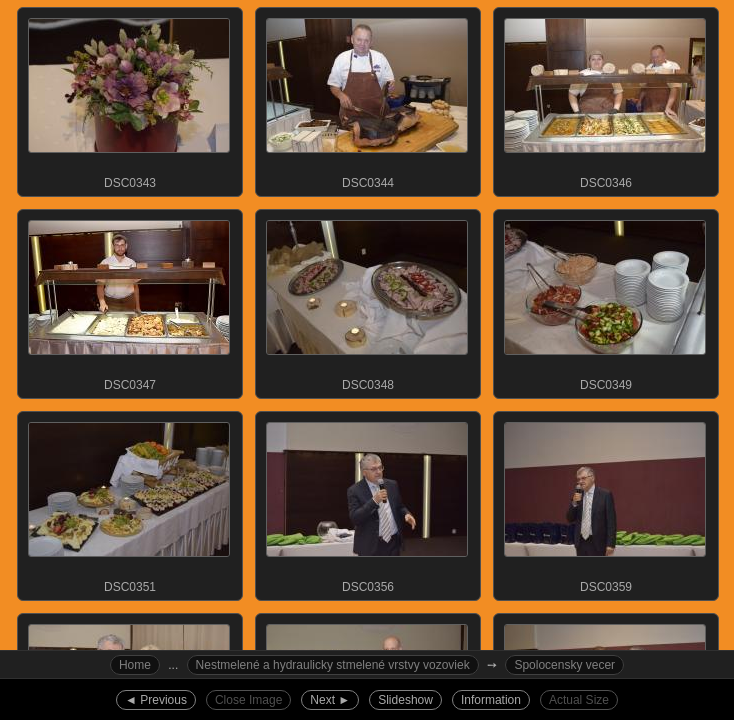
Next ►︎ (330, 700)
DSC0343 (129, 99)
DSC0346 (605, 99)
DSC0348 (367, 301)
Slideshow (405, 700)
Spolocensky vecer (564, 665)
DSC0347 (129, 301)
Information (491, 700)
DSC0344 (367, 99)
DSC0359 (605, 503)
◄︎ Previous (156, 700)
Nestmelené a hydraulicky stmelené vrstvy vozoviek (333, 665)
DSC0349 (605, 301)
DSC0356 (367, 503)
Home (135, 665)
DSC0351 (129, 503)
